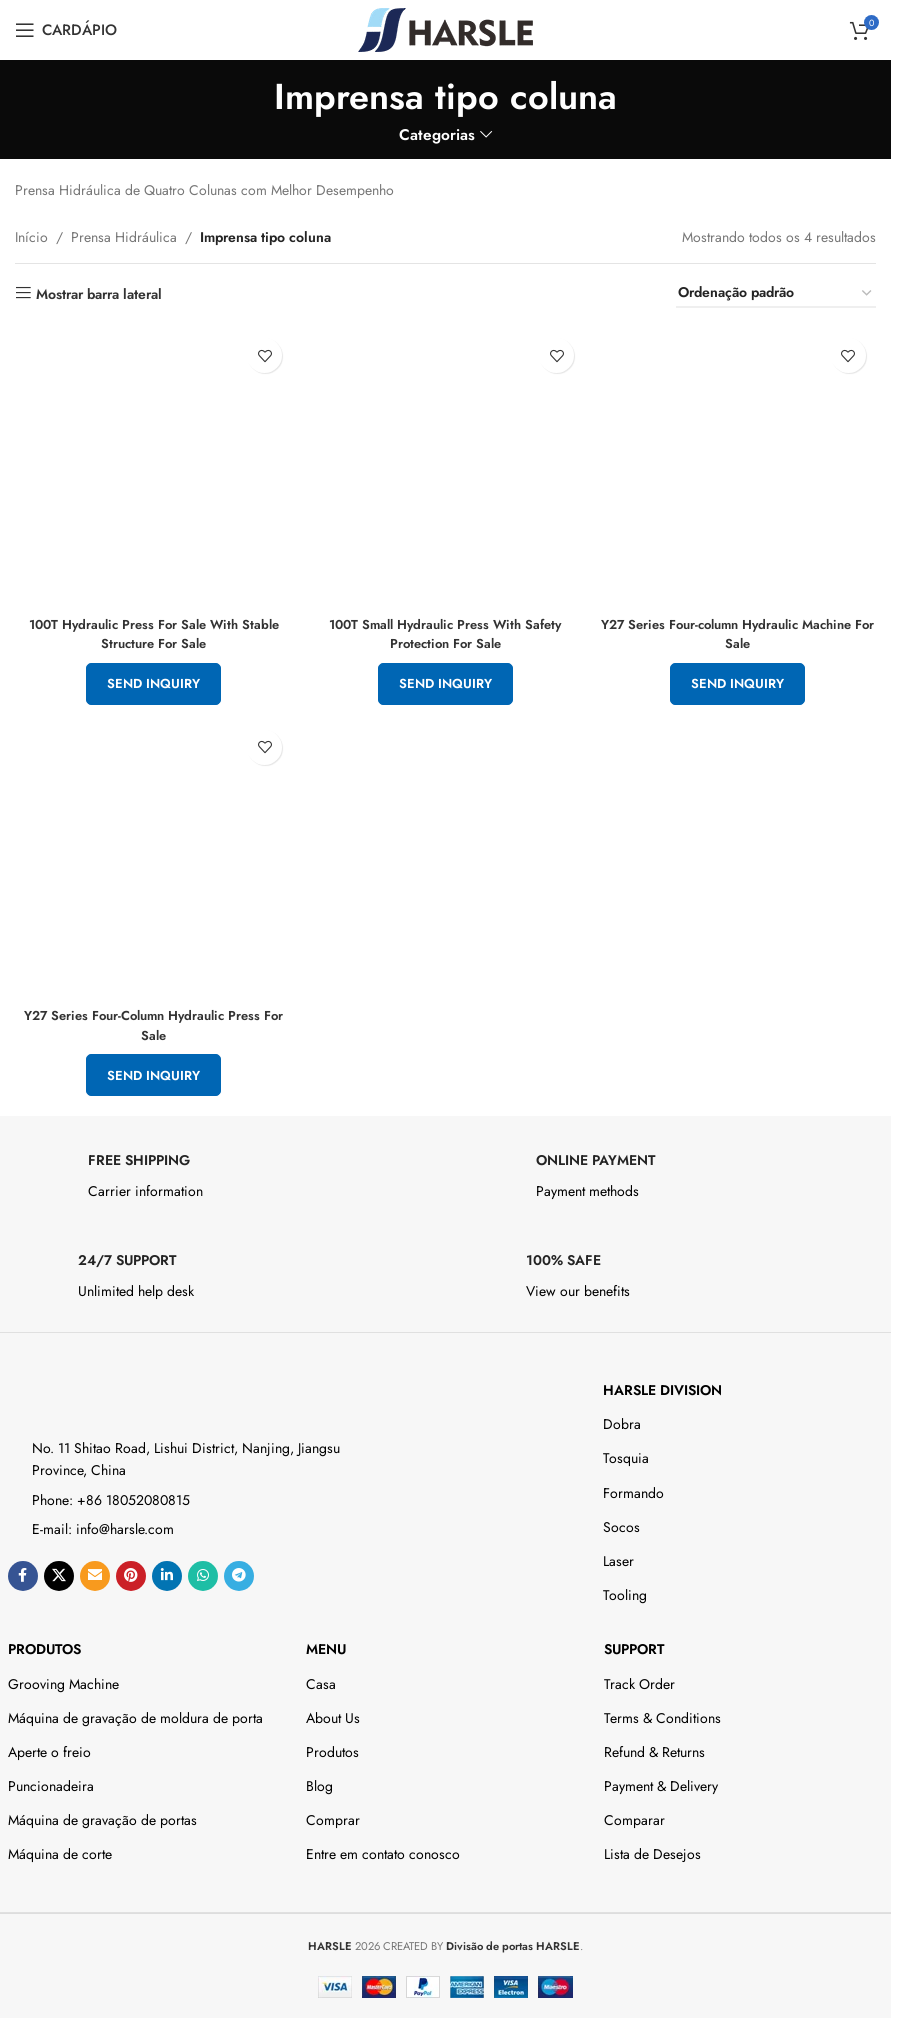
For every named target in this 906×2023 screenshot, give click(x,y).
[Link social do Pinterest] (131, 1571)
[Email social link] (95, 1571)
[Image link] (95, 1388)
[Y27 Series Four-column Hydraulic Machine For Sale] (742, 461)
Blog (319, 1781)
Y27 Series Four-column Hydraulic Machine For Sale (743, 623)
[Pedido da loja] (776, 293)
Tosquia (626, 1453)
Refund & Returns (654, 1747)
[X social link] (59, 1571)
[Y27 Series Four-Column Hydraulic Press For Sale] (148, 858)
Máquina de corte (60, 1849)
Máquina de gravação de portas (102, 1815)
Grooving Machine (63, 1678)
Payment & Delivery (661, 1781)
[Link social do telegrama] (239, 1571)
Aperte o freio (49, 1747)
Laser (618, 1556)
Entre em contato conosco (383, 1849)
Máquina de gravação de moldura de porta (135, 1713)
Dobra (622, 1419)
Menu (326, 1644)
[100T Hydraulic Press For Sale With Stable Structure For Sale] (148, 461)
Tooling (625, 1590)
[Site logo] (445, 28)
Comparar (634, 1815)
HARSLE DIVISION (662, 1385)
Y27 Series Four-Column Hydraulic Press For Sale (149, 1020)
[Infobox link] (222, 1176)
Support (634, 1644)
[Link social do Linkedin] (167, 1571)
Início (31, 237)
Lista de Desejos (652, 1849)
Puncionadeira (51, 1781)
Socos (621, 1522)
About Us (333, 1713)
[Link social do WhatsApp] (203, 1571)
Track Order (639, 1678)
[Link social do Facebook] (23, 1571)
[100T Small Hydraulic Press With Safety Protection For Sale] (445, 461)
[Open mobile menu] (66, 30)
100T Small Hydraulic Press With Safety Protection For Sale (446, 623)
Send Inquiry (148, 673)
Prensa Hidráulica (124, 237)
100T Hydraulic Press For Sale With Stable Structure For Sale (148, 623)
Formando (633, 1488)
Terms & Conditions (662, 1713)
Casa (321, 1678)
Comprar (333, 1815)
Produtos (44, 1644)
